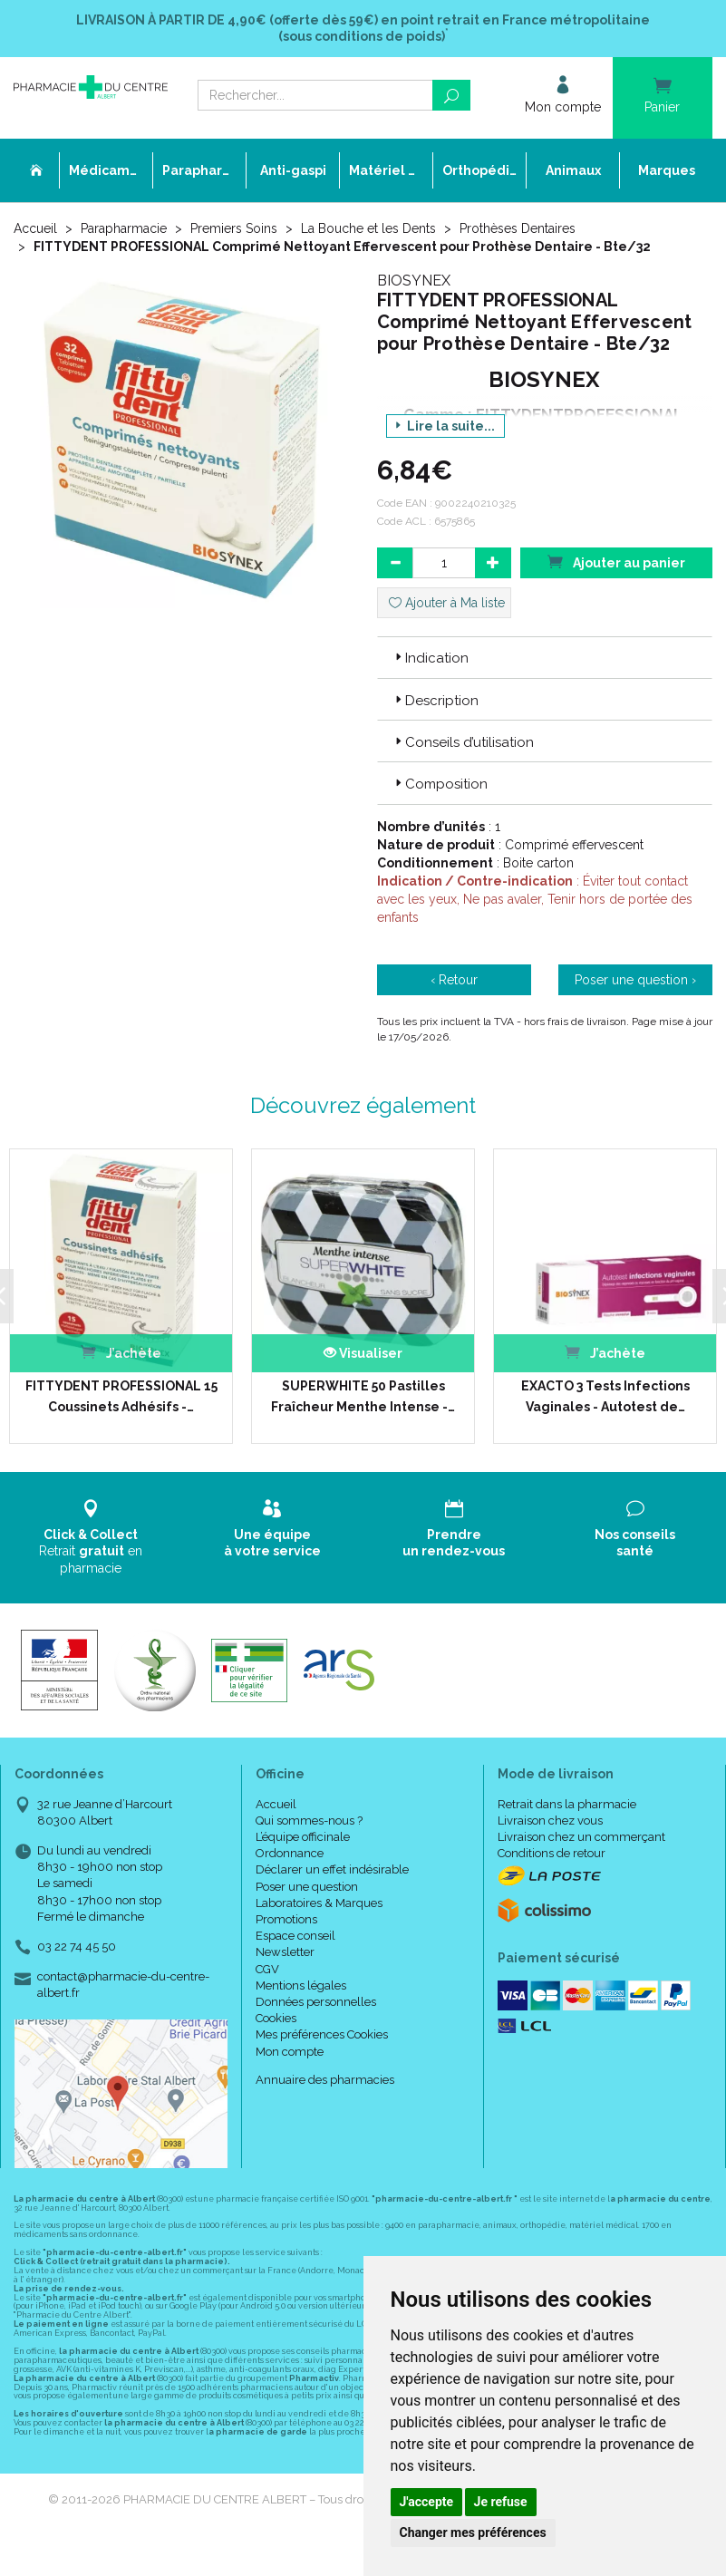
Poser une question (307, 1886)
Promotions (286, 1919)
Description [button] (435, 700)
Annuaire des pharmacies (325, 2080)
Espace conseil (295, 1935)
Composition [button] (440, 784)
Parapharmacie (124, 228)
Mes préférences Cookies (322, 2034)
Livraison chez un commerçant (581, 1837)
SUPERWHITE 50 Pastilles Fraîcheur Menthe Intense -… (363, 1396)
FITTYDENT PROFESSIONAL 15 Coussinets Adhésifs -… (120, 1396)
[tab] (545, 657)
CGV (267, 1969)
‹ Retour (454, 980)
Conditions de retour (551, 1853)
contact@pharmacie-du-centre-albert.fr (123, 1984)
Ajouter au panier (616, 561)
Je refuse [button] (501, 2501)
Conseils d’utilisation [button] (463, 742)
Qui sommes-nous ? (309, 1820)
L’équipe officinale (303, 1837)
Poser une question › (635, 980)
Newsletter (285, 1952)
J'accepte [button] (427, 2501)
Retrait (91, 1536)
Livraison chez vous (550, 1820)
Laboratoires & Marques (319, 1903)
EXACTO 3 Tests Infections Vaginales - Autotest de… (604, 1396)
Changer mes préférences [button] (473, 2532)
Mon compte (290, 2051)
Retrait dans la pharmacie (567, 1804)
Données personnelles (316, 2002)
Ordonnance (290, 1853)
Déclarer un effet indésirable (332, 1869)
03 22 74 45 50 (76, 1946)
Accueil (35, 228)
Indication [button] (430, 658)
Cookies (276, 2018)
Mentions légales (301, 1985)
